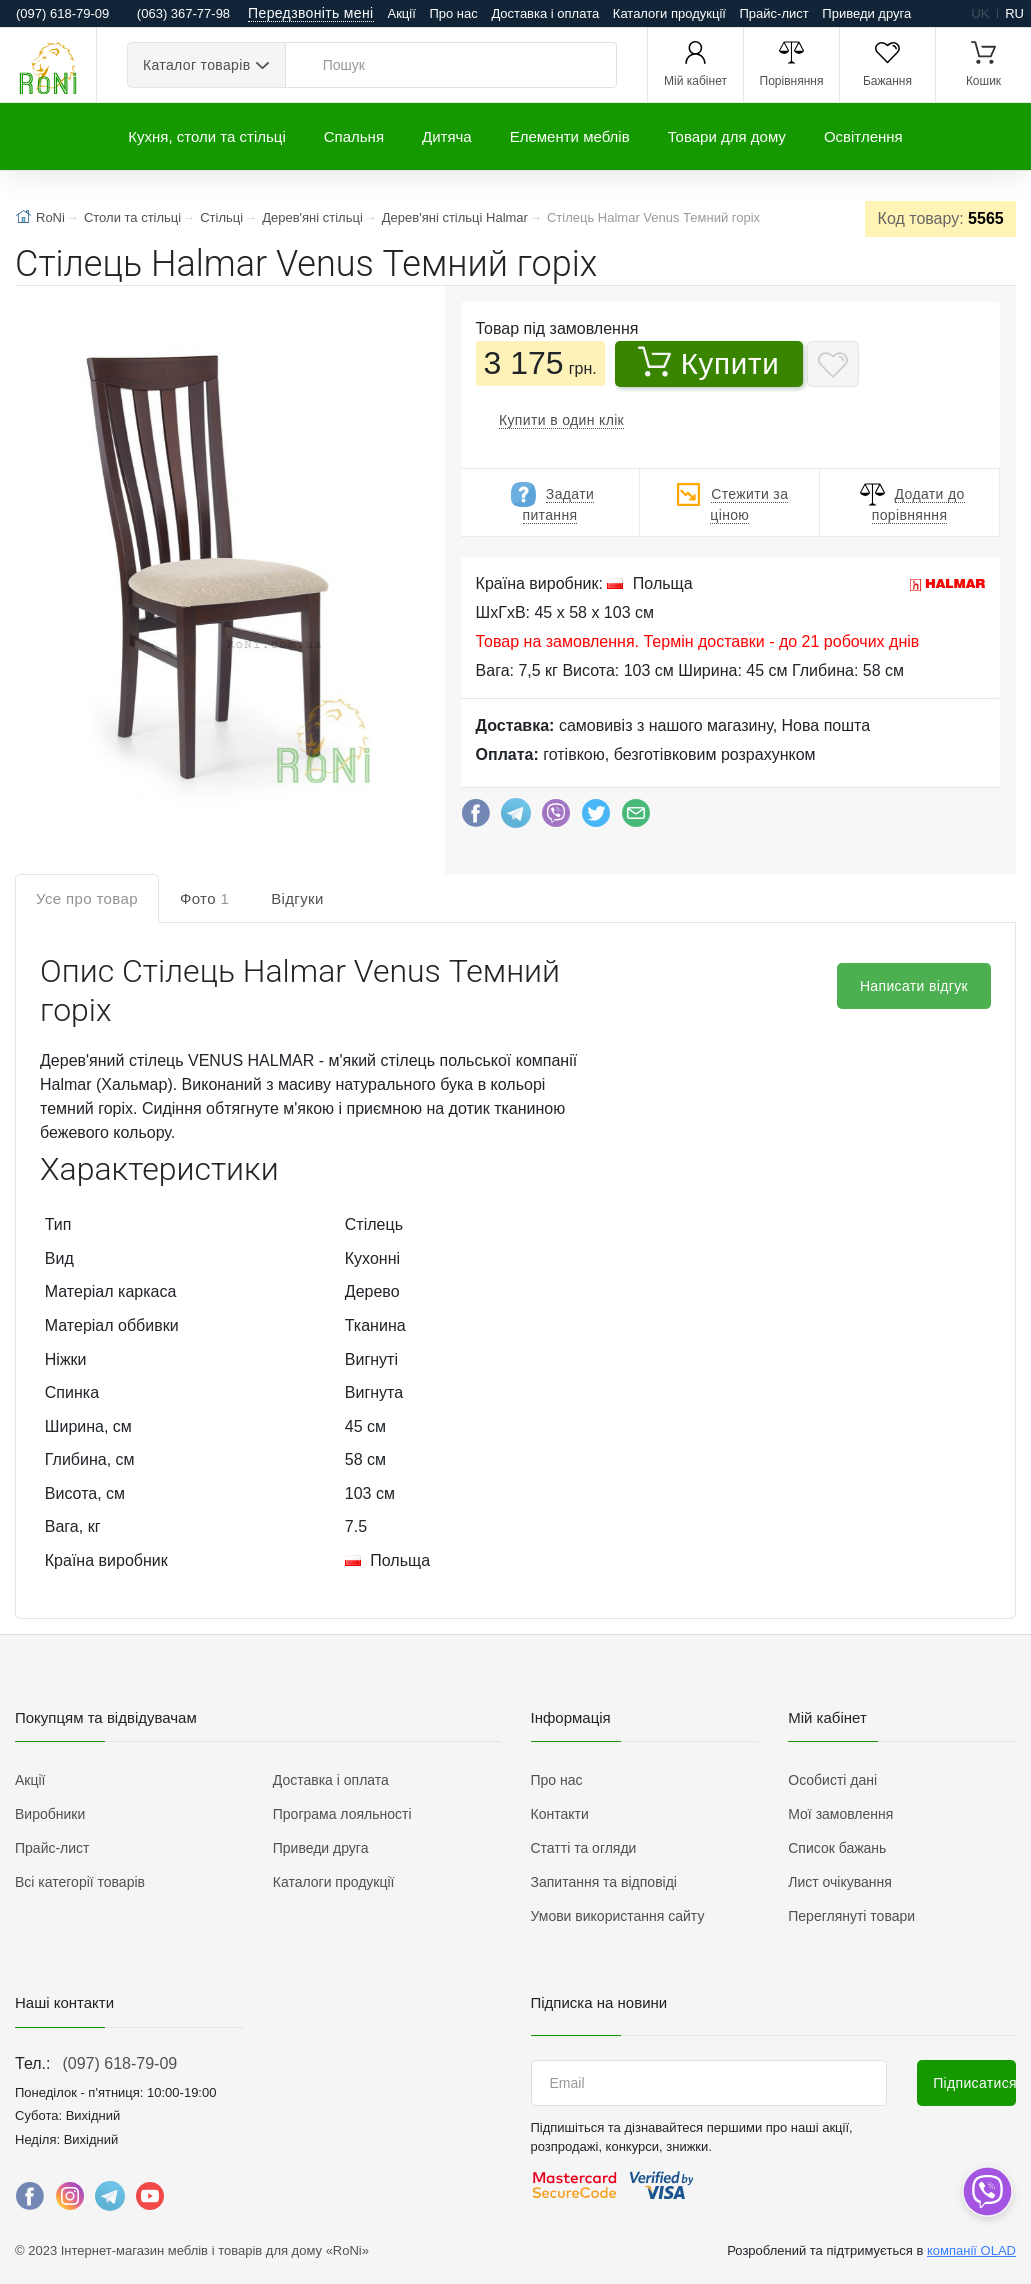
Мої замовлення (840, 1814)
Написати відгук (914, 986)
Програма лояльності (342, 1814)
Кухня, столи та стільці (206, 136)
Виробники (50, 1814)
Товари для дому (727, 136)
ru (1014, 13)
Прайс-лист (774, 13)
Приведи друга (866, 13)
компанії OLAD (971, 2250)
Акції (402, 13)
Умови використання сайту (618, 1916)
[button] (213, 559)
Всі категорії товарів (80, 1882)
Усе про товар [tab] (87, 898)
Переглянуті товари (851, 1916)
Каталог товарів (196, 65)
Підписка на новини (599, 2002)
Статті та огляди (584, 1848)
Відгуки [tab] (297, 898)
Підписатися (974, 2083)
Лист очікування (840, 1882)
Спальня (354, 136)
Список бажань (837, 1848)
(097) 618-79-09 (119, 2063)
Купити (709, 363)
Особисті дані (832, 1780)
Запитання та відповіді (604, 1882)
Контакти (560, 1814)
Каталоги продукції (669, 13)
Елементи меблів (570, 136)
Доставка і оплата (545, 13)
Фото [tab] (204, 898)
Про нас (453, 13)
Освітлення (863, 136)
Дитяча (447, 136)
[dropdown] (986, 2191)
